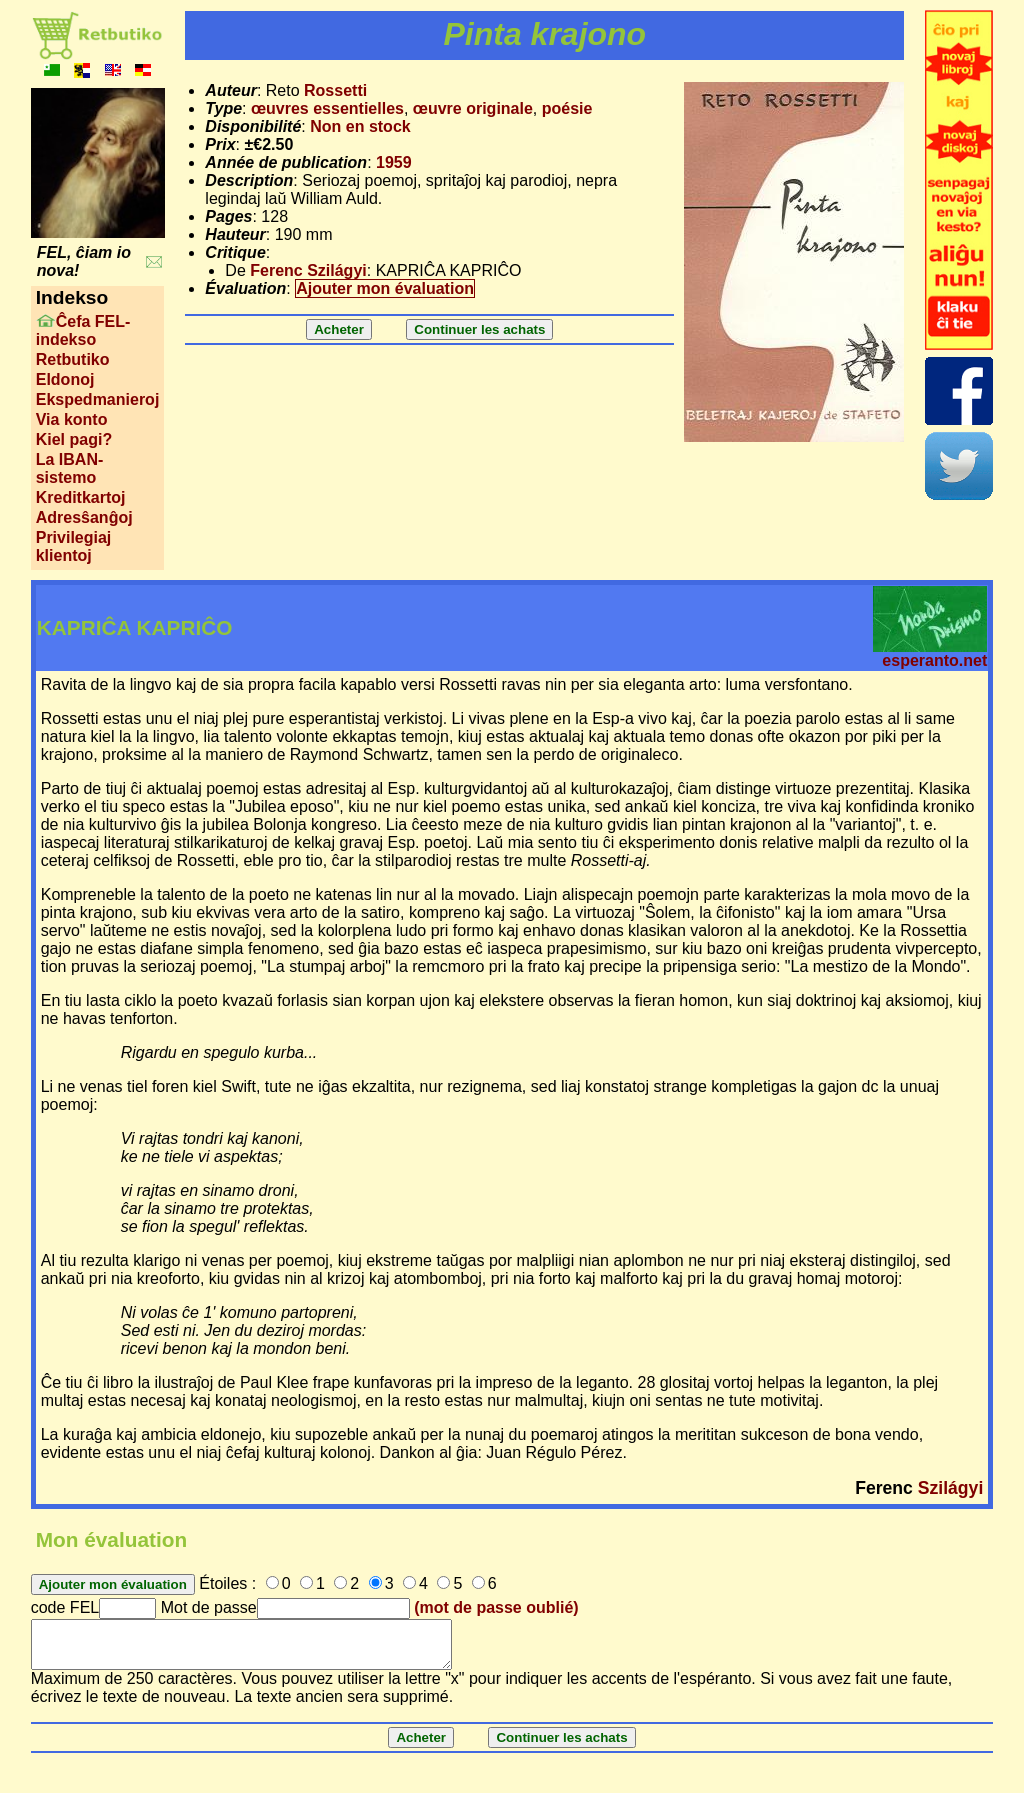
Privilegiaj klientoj (74, 546)
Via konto (72, 419)
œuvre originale (473, 108)
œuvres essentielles (327, 108)
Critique (235, 252)
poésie (567, 108)
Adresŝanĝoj (84, 517)
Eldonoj (65, 379)
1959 (394, 162)
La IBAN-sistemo (70, 468)
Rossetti (335, 90)
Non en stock (360, 126)
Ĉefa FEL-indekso (83, 330)
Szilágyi (951, 1488)
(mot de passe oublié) (496, 1607)
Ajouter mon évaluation (385, 288)
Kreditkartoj (81, 497)
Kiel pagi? (74, 439)
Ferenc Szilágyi (308, 270)
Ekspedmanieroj (98, 399)
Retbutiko (73, 359)
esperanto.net (934, 660)
